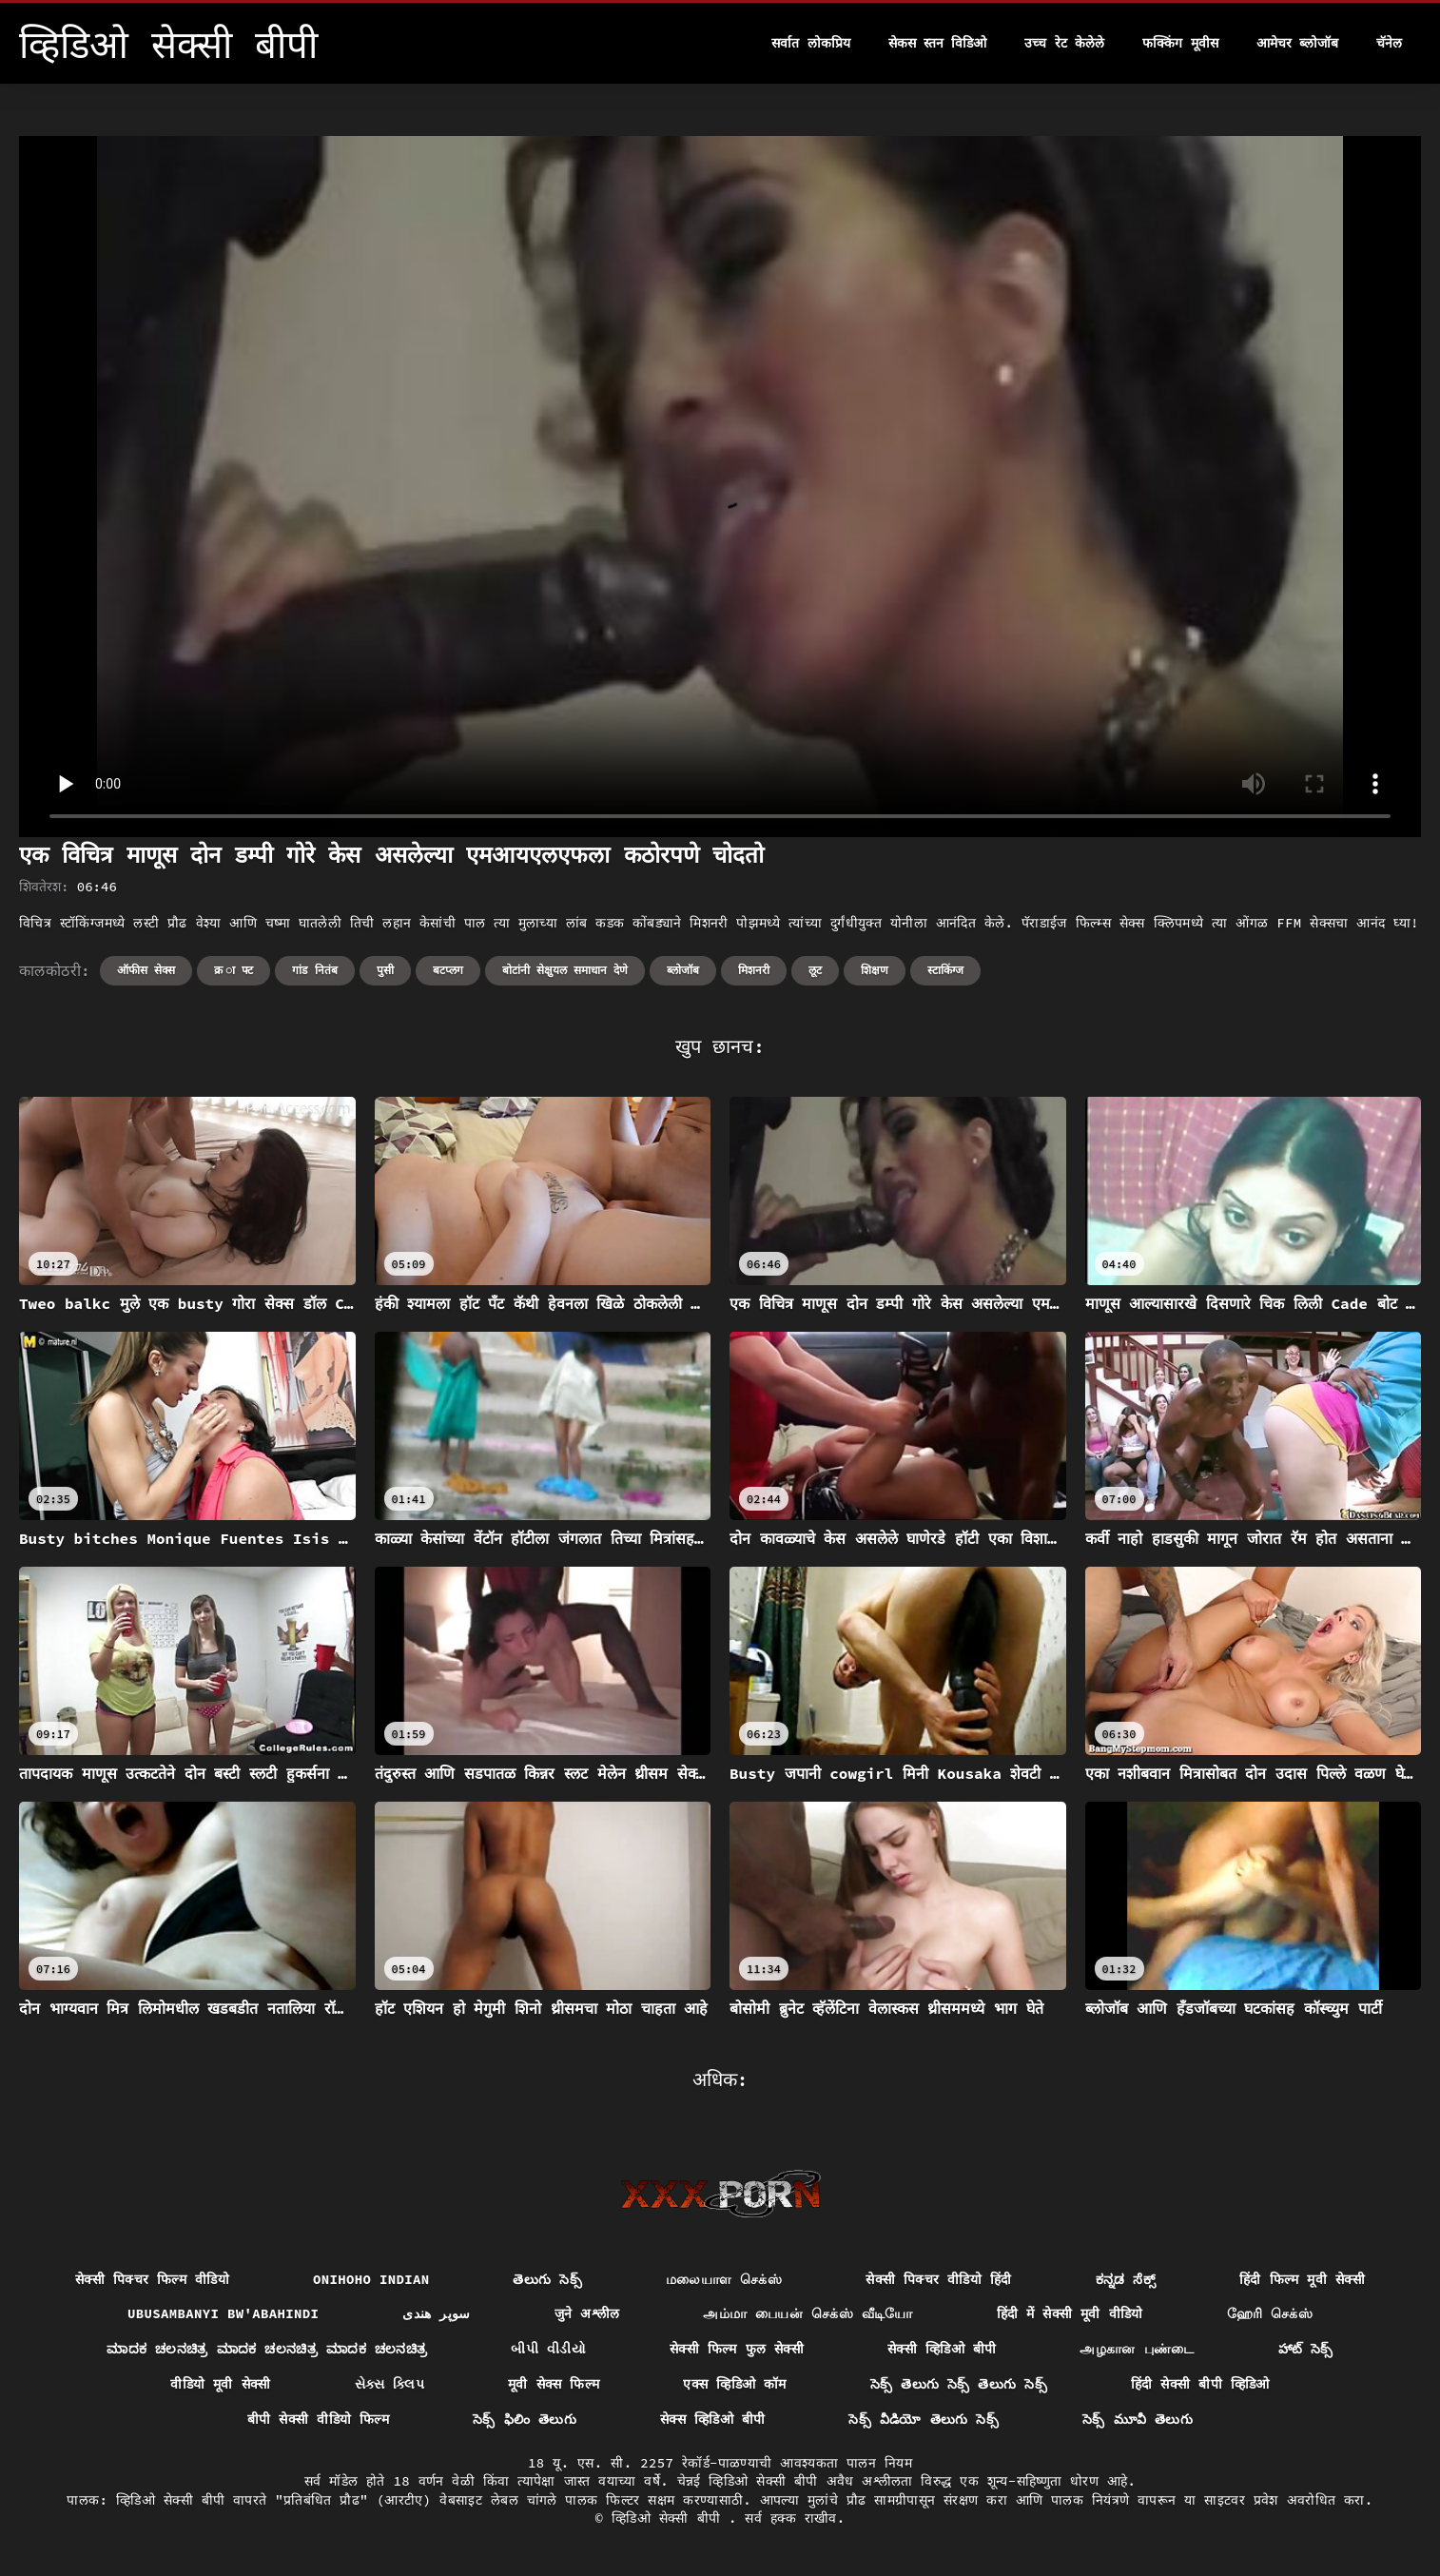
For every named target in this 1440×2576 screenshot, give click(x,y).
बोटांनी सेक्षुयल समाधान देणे (565, 970)
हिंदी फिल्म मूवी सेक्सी (1302, 2279)
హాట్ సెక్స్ (1305, 2348)
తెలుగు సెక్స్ (547, 2279)
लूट (815, 970)
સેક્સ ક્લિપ (390, 2383)
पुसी (385, 970)
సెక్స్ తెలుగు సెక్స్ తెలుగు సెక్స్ (958, 2383)
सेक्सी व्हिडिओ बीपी (941, 2348)
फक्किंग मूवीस (1179, 42)
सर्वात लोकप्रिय (810, 42)
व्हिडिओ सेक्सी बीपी (670, 2518)
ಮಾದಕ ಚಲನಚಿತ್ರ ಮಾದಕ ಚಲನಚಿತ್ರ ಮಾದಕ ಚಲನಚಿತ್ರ (267, 2348)
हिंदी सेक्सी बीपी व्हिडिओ (1200, 2383)
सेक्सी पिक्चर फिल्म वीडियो (152, 2279)
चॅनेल (1389, 42)
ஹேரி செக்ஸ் (1270, 2313)
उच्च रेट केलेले (1064, 42)
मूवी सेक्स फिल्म (553, 2383)
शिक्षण (874, 970)
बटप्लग (448, 970)
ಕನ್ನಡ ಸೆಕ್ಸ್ (1126, 2279)
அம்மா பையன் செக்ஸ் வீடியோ (807, 2313)
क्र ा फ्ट (233, 970)
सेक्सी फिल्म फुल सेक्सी (737, 2348)
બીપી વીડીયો (548, 2348)
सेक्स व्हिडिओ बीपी (712, 2419)
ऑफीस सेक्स (146, 970)
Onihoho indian (371, 2279)
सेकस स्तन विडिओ (937, 42)
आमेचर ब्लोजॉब (1297, 42)
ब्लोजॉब (683, 970)
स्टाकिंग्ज (945, 970)
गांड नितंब (314, 970)
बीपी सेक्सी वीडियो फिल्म (318, 2419)
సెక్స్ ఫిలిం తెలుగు (524, 2419)
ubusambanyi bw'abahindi (223, 2313)
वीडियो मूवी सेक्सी (220, 2383)
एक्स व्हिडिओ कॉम (734, 2383)
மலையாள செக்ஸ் (724, 2279)
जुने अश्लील (587, 2313)
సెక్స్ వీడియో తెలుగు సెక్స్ (923, 2419)
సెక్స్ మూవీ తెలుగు (1137, 2419)
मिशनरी (753, 970)
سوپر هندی (436, 2313)
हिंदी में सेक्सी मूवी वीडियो (1070, 2313)
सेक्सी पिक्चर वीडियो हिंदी (938, 2279)
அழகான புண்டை (1137, 2348)
